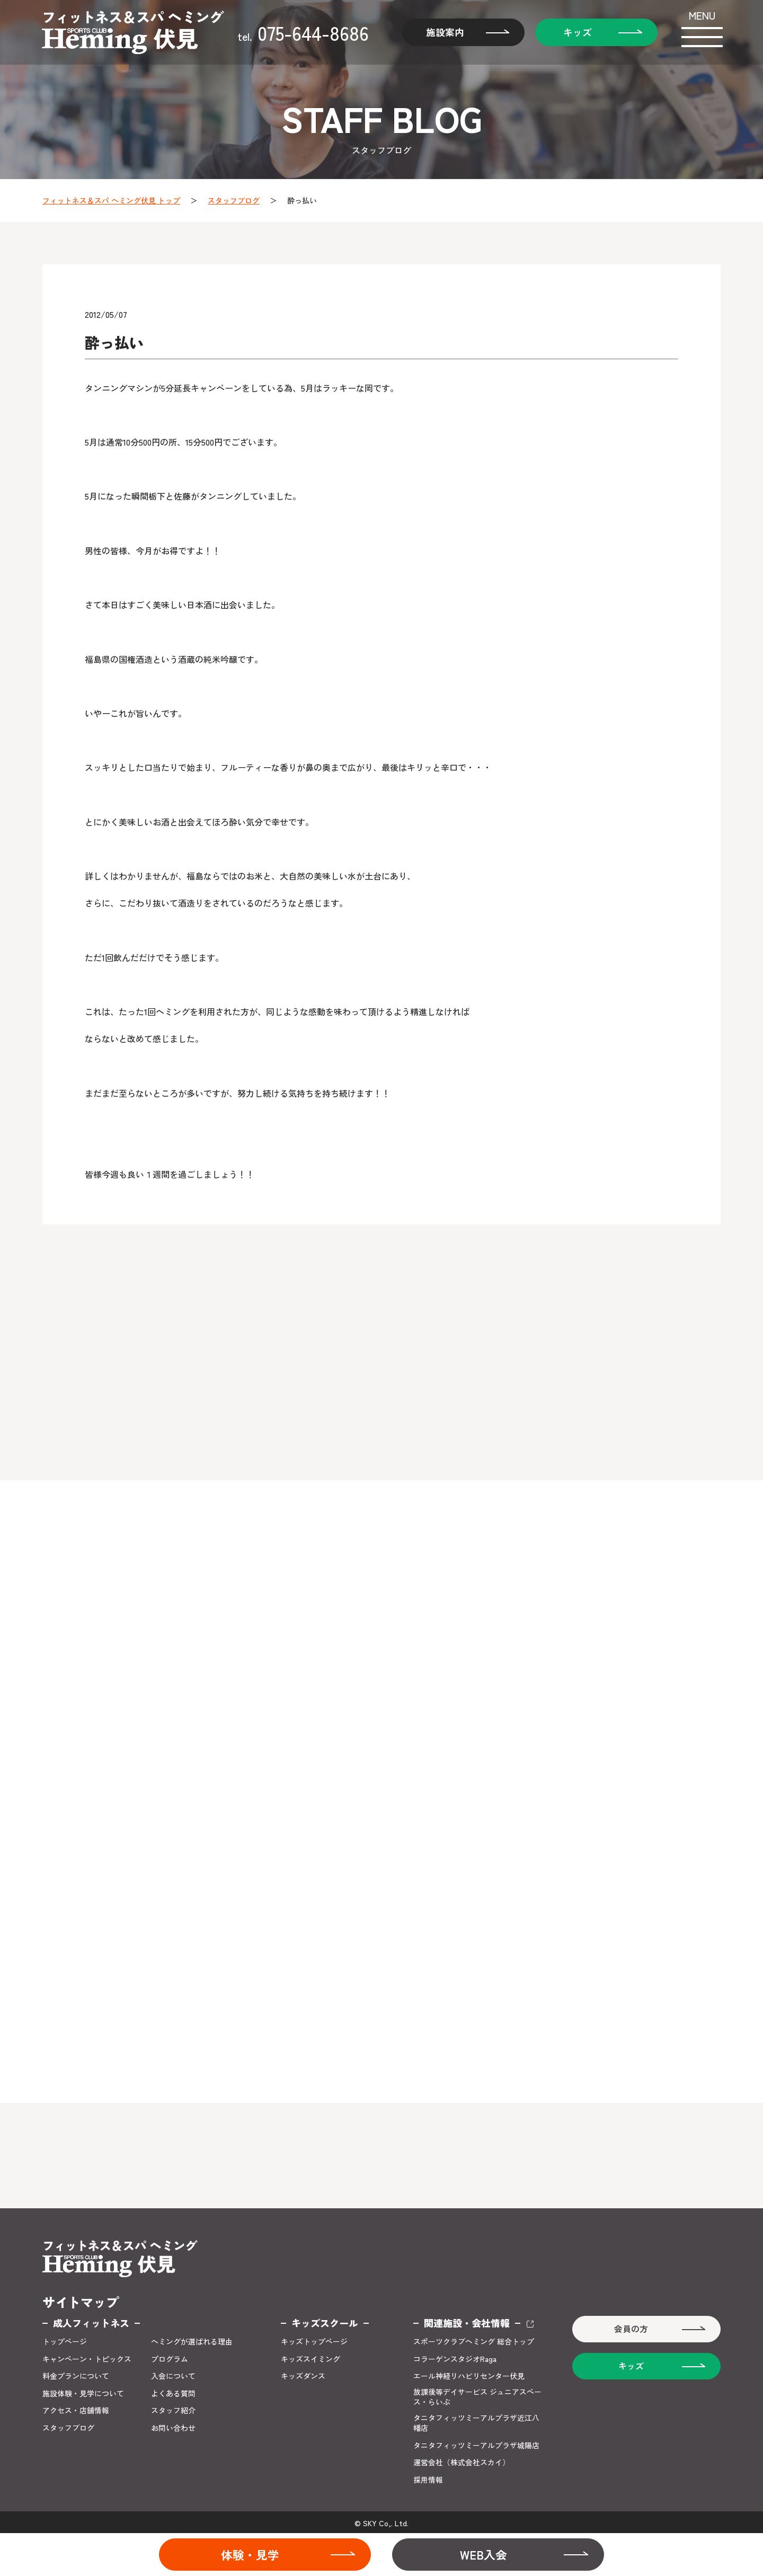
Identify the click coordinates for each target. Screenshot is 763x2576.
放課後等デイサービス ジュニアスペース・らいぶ (477, 2395)
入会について (173, 2374)
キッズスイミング (310, 2356)
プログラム (169, 2356)
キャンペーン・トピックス (86, 2356)
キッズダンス (303, 2374)
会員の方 (630, 2327)
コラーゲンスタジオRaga (454, 2356)
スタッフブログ (234, 200)
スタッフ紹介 (173, 2408)
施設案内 (444, 32)
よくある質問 (173, 2391)
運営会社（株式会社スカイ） (461, 2461)
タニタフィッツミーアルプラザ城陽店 (476, 2443)
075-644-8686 (303, 32)
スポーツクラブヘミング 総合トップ (473, 2339)
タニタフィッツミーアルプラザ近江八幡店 (476, 2421)
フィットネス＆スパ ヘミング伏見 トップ (111, 200)
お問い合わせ (173, 2426)
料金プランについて (75, 2374)
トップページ (64, 2339)
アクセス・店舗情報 (75, 2408)
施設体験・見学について (83, 2391)
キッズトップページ (314, 2339)
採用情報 (428, 2478)
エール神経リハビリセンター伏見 (469, 2374)
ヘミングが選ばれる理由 (192, 2339)
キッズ (576, 32)
